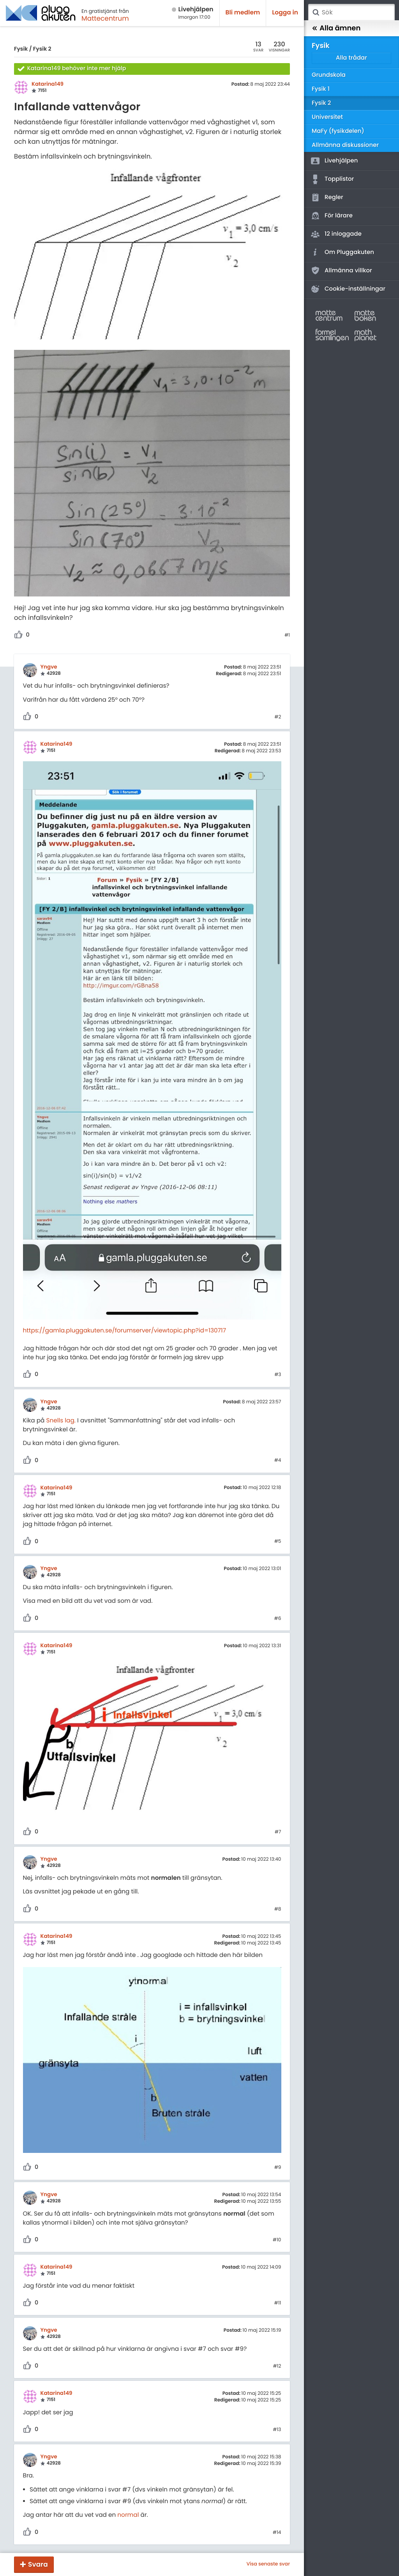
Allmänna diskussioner (345, 145)
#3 (277, 1375)
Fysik (21, 49)
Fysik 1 (321, 89)
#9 (277, 2168)
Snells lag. (61, 1421)
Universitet (327, 117)
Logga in (285, 13)
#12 (277, 2366)
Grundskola (329, 75)
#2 (277, 717)
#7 (278, 1832)
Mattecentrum (105, 18)
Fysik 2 (42, 49)
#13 (277, 2430)
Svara (38, 2564)
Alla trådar (351, 58)
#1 (287, 635)
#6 (277, 1619)
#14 (277, 2533)
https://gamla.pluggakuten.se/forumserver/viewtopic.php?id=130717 (124, 1331)
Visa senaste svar (268, 2564)
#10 (277, 2240)
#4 (277, 1460)
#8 (277, 1909)
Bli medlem (243, 13)
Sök (316, 12)
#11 (277, 2303)
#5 (277, 1542)
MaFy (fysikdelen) (338, 131)
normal (128, 2515)
